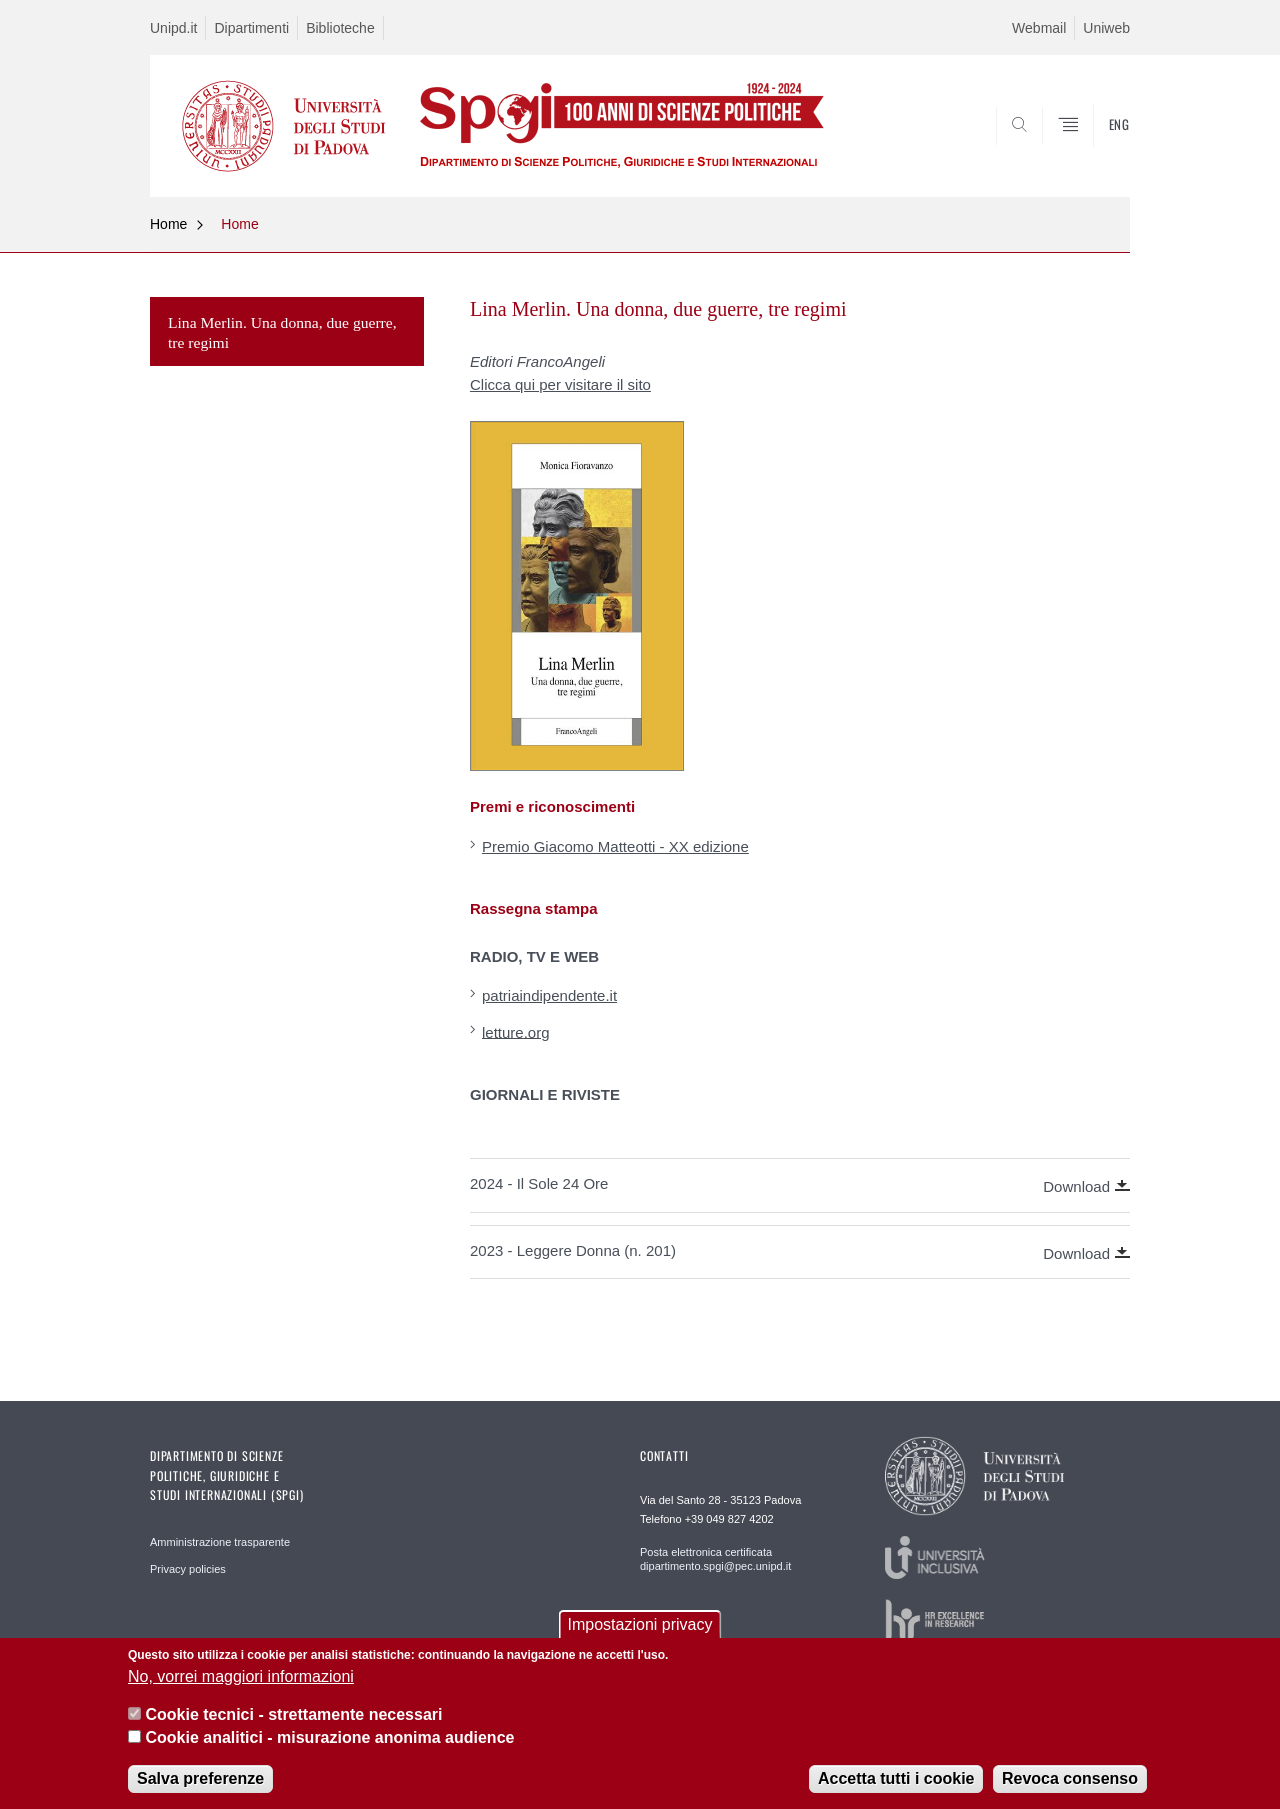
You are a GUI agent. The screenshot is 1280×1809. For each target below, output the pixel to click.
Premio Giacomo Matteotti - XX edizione (615, 846)
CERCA (1099, 149)
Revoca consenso (1070, 1778)
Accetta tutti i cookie (896, 1778)
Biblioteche (340, 28)
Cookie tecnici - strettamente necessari (293, 1714)
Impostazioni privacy (640, 1624)
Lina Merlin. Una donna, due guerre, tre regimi (282, 332)
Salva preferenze (200, 1778)
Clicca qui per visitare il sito (560, 384)
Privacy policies (188, 1569)
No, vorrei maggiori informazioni (241, 1676)
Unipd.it (173, 28)
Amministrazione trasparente (220, 1542)
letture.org (516, 1031)
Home (168, 224)
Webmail (1039, 28)
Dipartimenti (251, 28)
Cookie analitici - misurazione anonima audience (329, 1737)
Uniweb (1106, 28)
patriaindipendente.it (549, 995)
